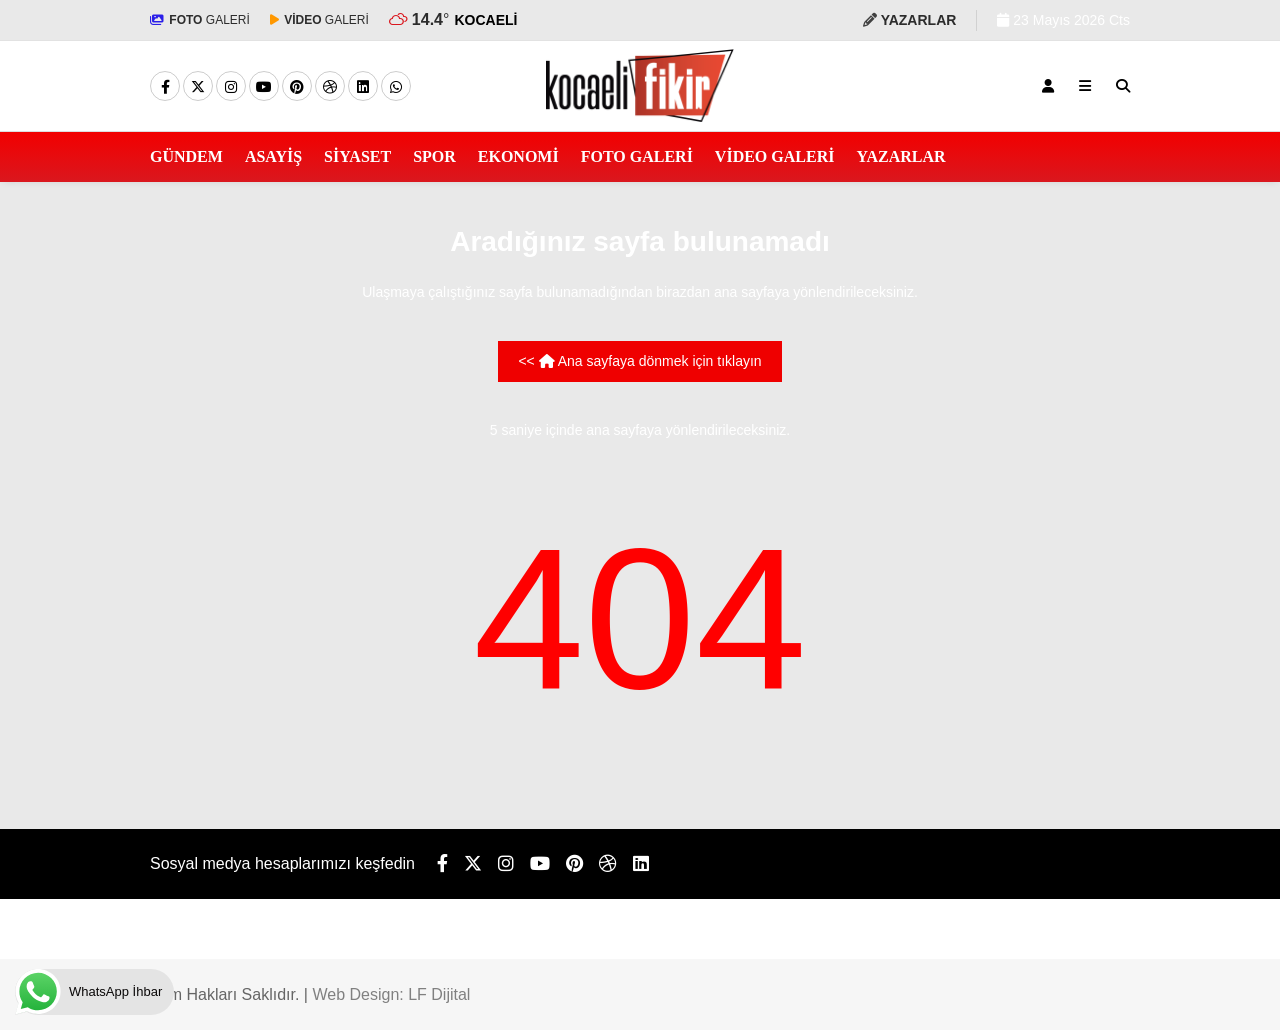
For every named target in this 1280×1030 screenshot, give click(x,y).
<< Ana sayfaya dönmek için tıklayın (639, 361)
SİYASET (357, 156)
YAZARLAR (900, 156)
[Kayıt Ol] (1048, 86)
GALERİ (200, 20)
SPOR (434, 156)
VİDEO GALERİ (775, 156)
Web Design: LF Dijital (391, 994)
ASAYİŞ (273, 156)
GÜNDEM (186, 156)
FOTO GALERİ (637, 156)
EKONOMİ (518, 156)
